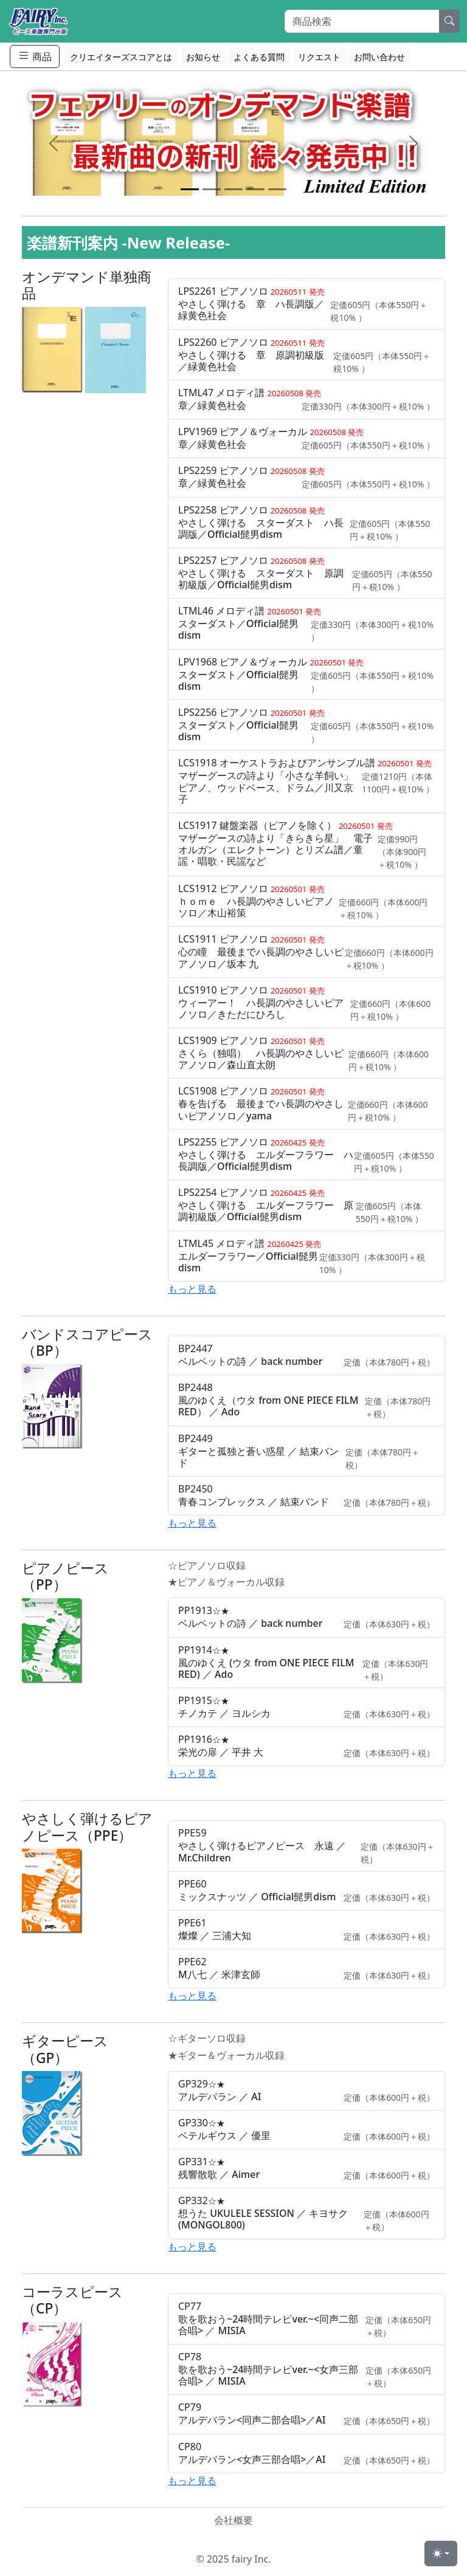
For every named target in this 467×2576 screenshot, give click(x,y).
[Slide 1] (190, 189)
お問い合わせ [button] (379, 57)
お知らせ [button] (203, 57)
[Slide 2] (211, 189)
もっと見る (192, 1289)
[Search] (362, 21)
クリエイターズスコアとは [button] (121, 57)
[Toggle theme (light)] (440, 2553)
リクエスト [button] (319, 57)
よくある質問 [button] (259, 57)
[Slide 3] (233, 189)
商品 (35, 56)
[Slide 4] (255, 189)
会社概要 (233, 2520)
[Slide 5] (277, 189)
